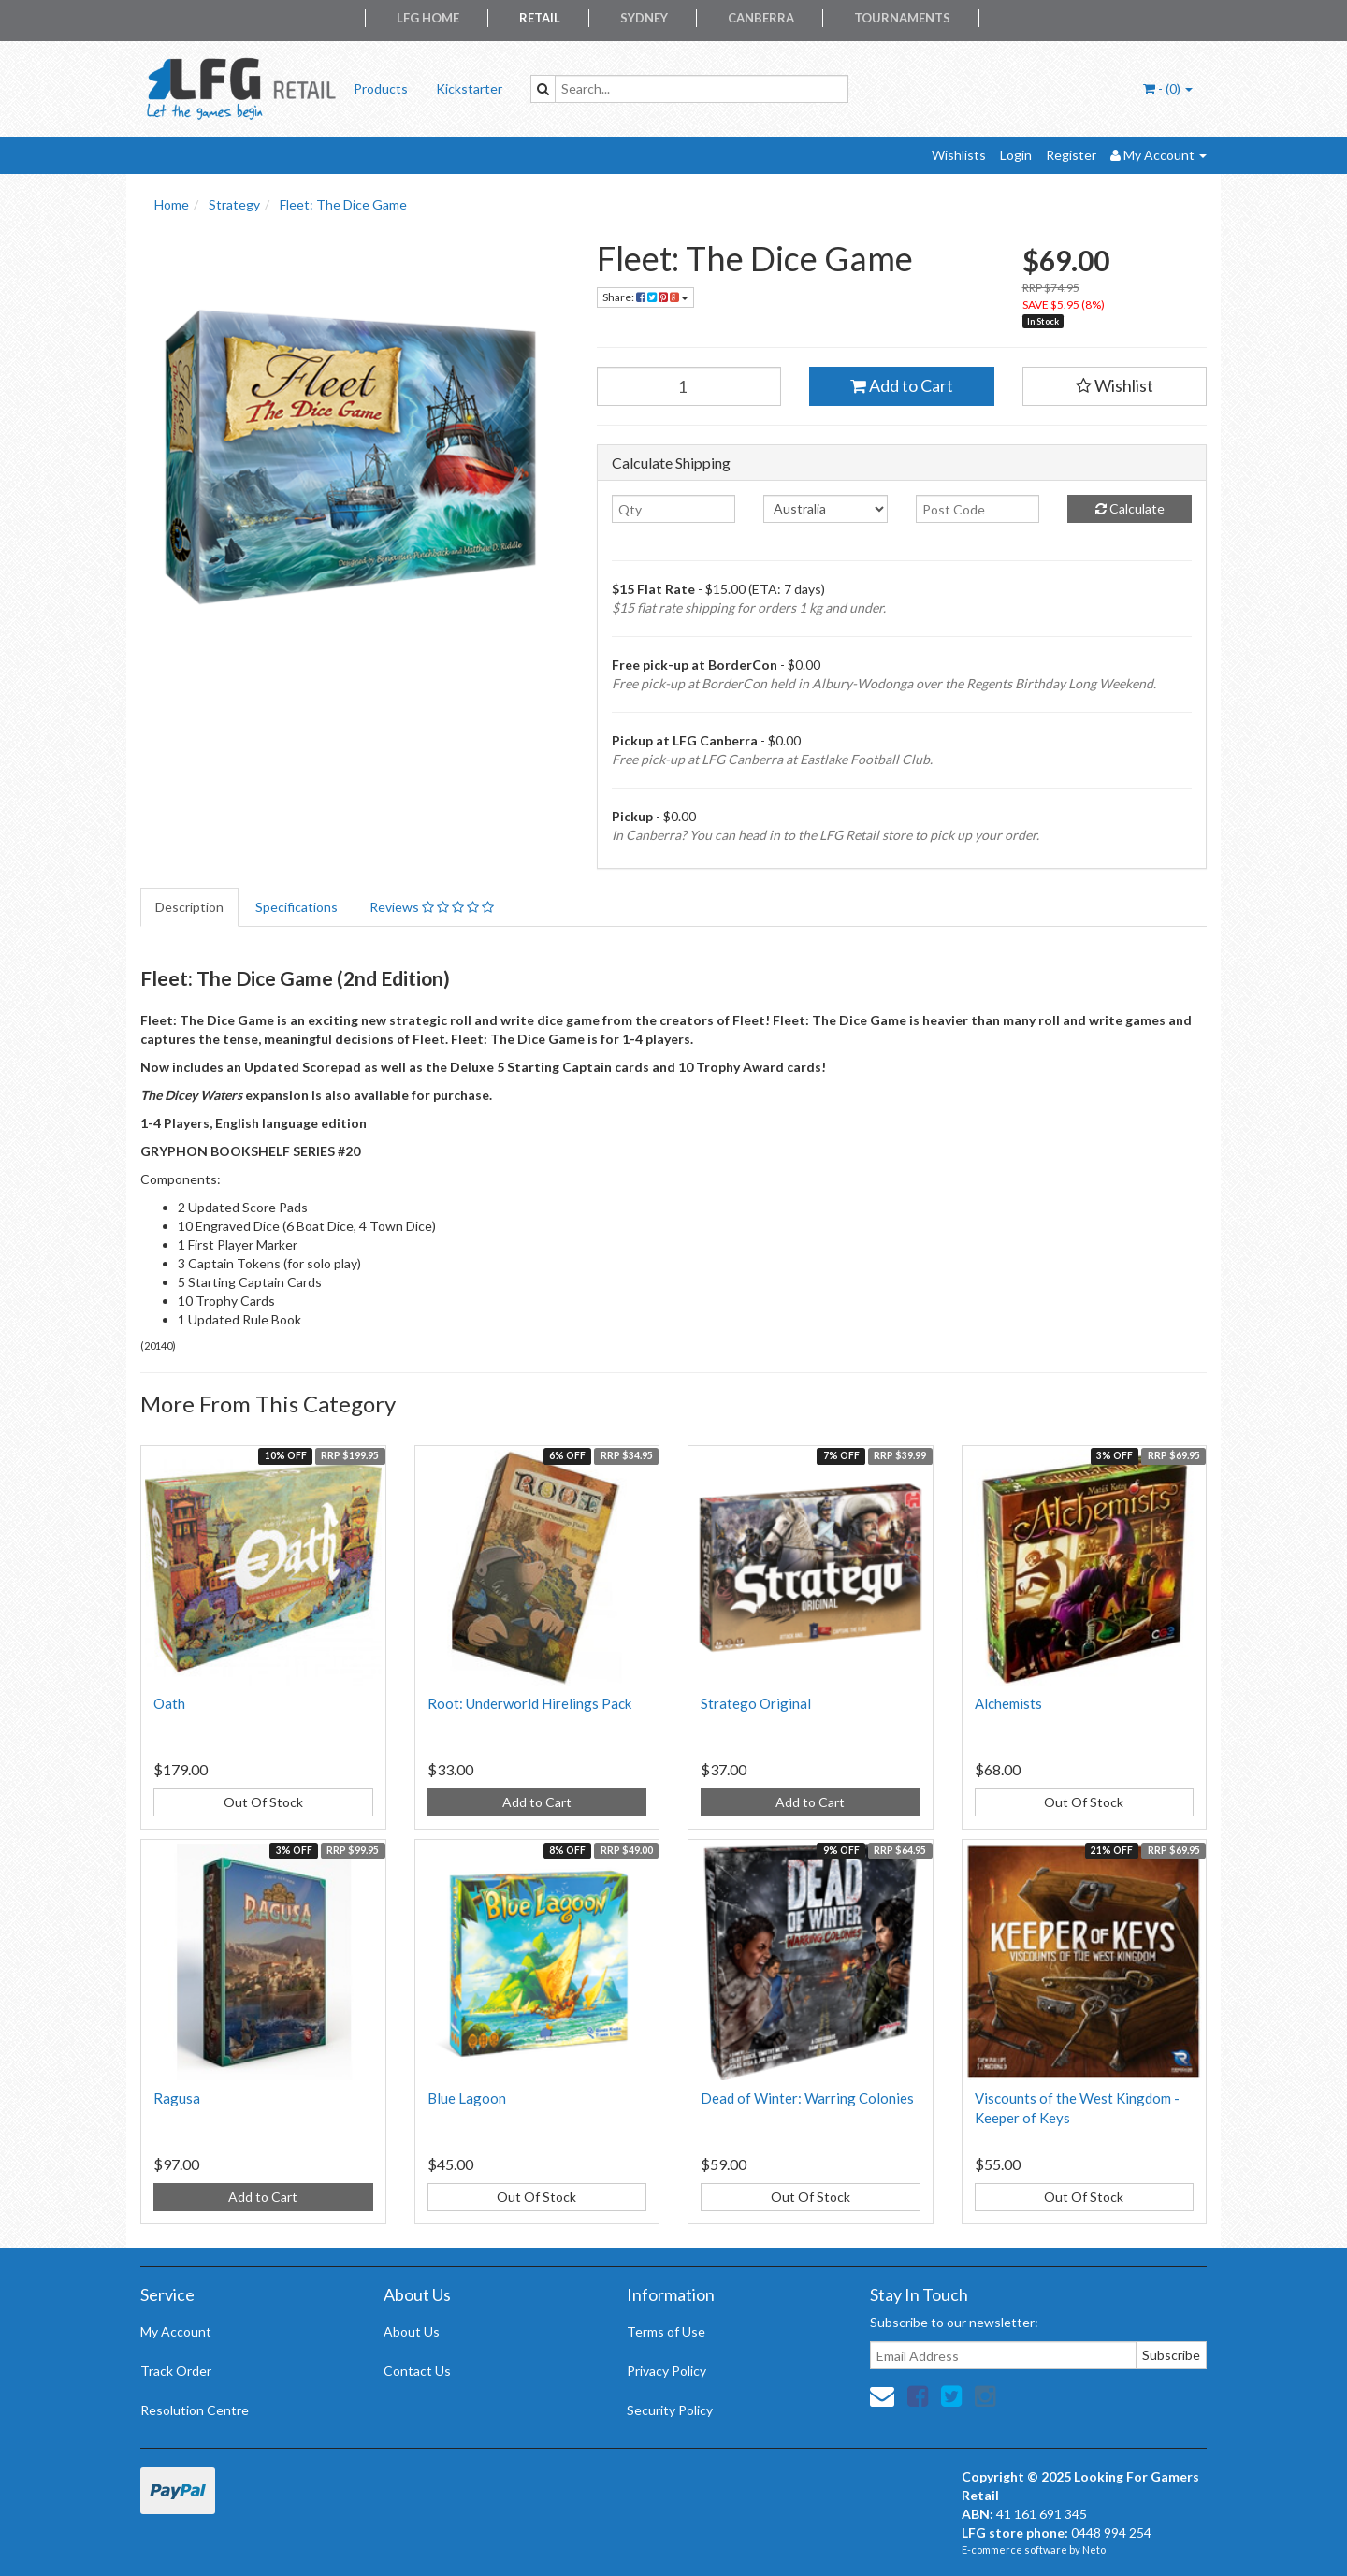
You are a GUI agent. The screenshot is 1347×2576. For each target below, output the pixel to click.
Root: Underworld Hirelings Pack (529, 1703)
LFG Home (428, 17)
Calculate (1130, 508)
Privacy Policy (666, 2371)
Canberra (761, 17)
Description (189, 907)
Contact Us (417, 2371)
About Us (412, 2331)
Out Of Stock (263, 1802)
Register (1071, 155)
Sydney (644, 17)
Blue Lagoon (466, 2098)
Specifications (296, 907)
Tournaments (902, 17)
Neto (1094, 2549)
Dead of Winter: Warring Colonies (807, 2098)
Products (381, 88)
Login (1016, 155)
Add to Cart (901, 385)
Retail (539, 17)
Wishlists (959, 155)
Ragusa (176, 2098)
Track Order (175, 2371)
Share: (645, 297)
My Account (175, 2331)
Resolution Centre (194, 2410)
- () (1168, 88)
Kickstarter (469, 88)
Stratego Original (756, 1703)
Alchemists (1008, 1703)
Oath (169, 1703)
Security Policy (670, 2410)
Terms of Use (666, 2331)
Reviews (431, 907)
